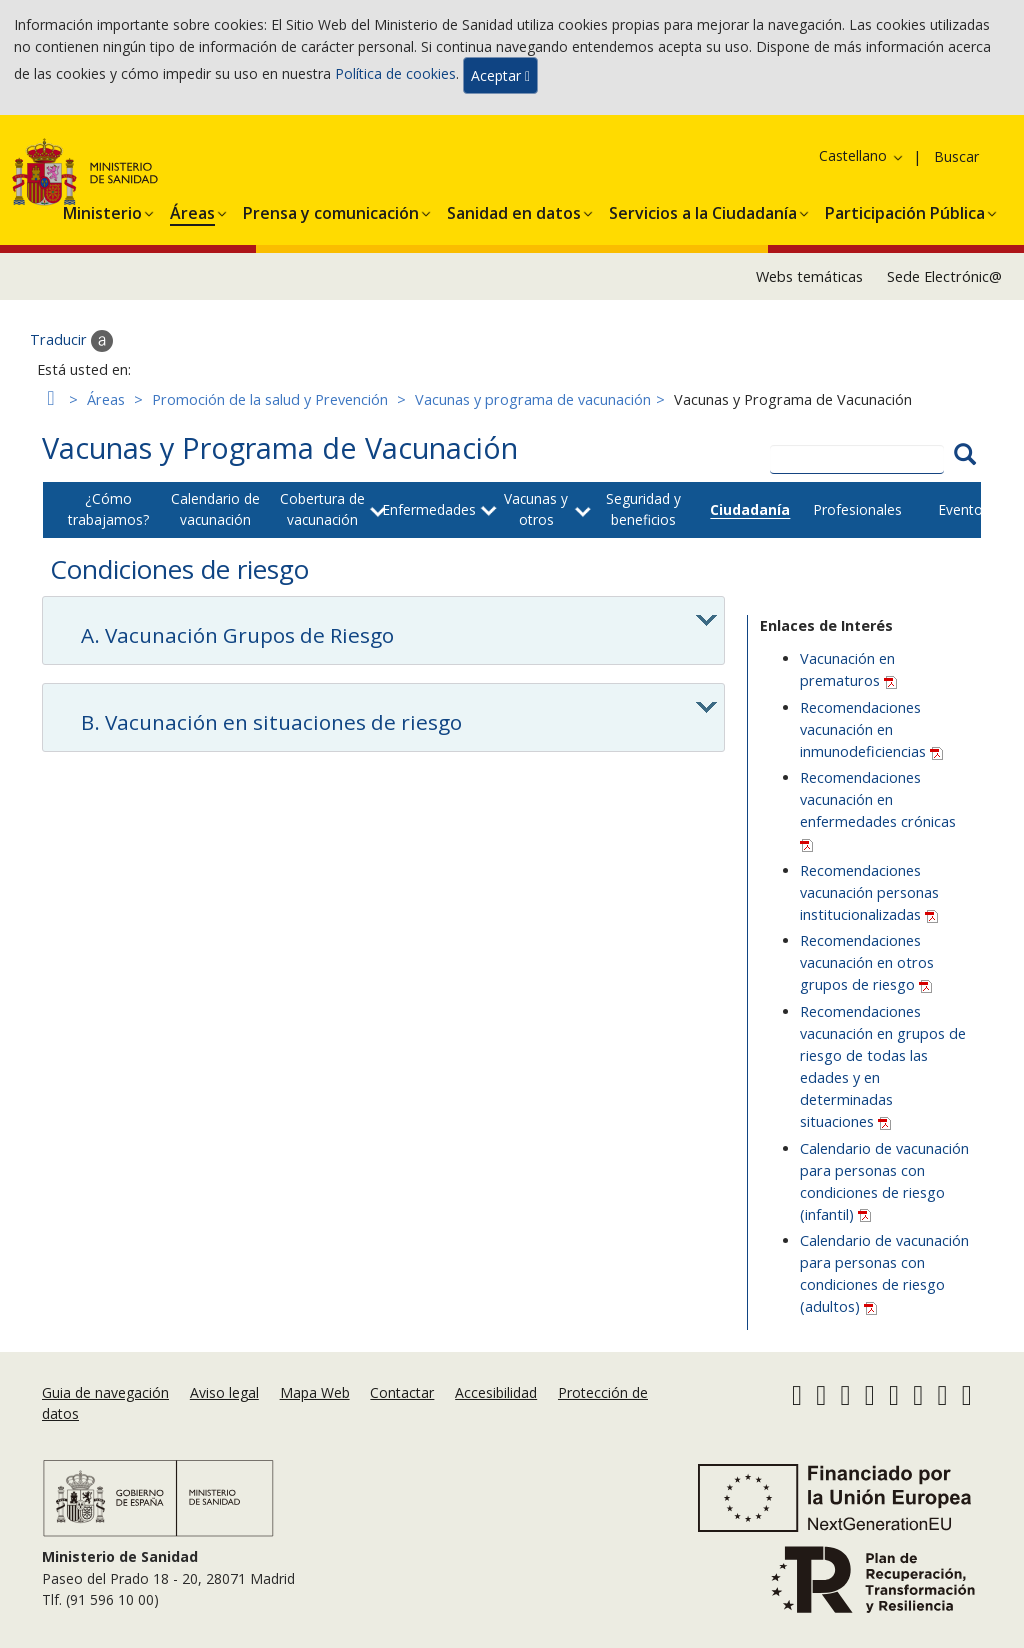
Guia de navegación (105, 1392)
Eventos (964, 509)
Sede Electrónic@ (944, 276)
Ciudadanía (750, 509)
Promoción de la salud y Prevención (270, 399)
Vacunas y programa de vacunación (533, 399)
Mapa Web (315, 1392)
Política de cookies (395, 73)
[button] (102, 210)
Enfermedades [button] (429, 509)
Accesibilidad (496, 1392)
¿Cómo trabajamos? (108, 509)
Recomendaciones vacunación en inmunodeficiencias (871, 729)
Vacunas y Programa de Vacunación (280, 447)
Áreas (106, 399)
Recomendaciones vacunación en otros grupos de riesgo (867, 962)
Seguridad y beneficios (643, 509)
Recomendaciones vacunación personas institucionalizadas (869, 892)
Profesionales (857, 509)
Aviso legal (224, 1392)
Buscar (956, 156)
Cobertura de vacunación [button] (322, 509)
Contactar (402, 1392)
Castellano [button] (862, 155)
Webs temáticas (809, 276)
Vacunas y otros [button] (536, 509)
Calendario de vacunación (215, 509)
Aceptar (500, 75)
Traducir (71, 341)
